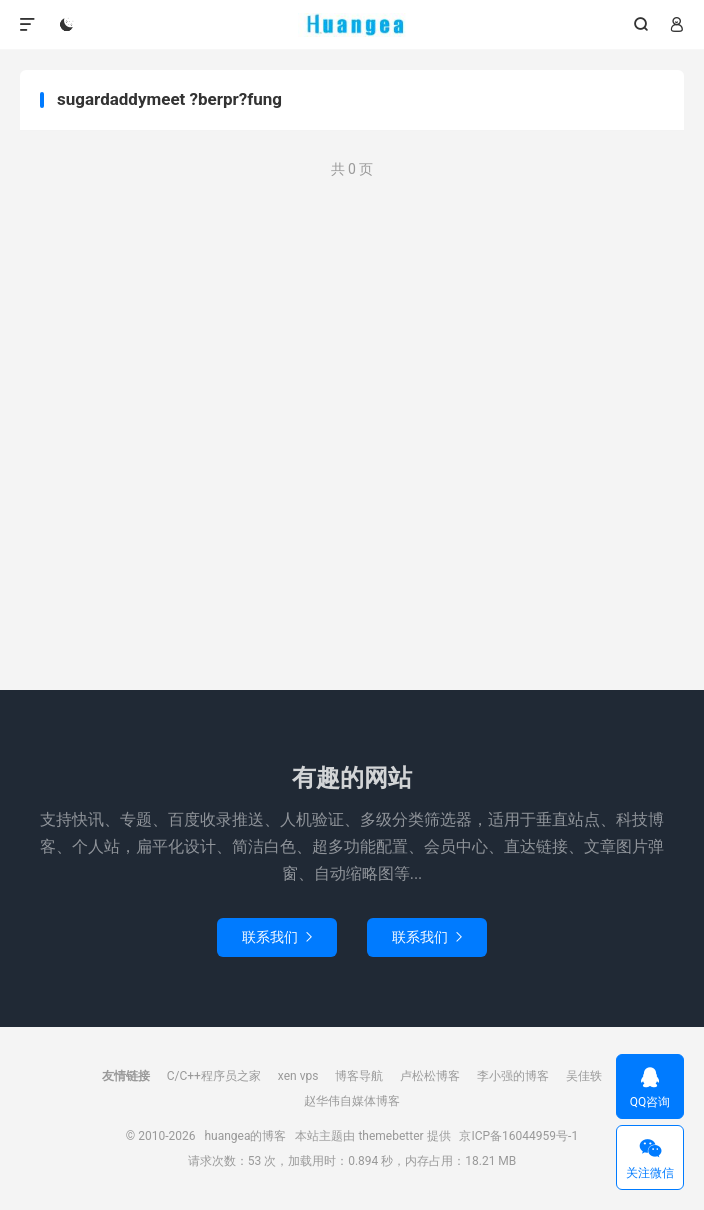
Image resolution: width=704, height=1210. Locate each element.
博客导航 (359, 1076)
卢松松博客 (430, 1076)
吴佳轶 (584, 1076)
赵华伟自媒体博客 (352, 1101)
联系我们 (277, 937)
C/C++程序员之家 (214, 1076)
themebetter (390, 1136)
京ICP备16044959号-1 (518, 1136)
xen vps (298, 1076)
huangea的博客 (352, 25)
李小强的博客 (513, 1076)
